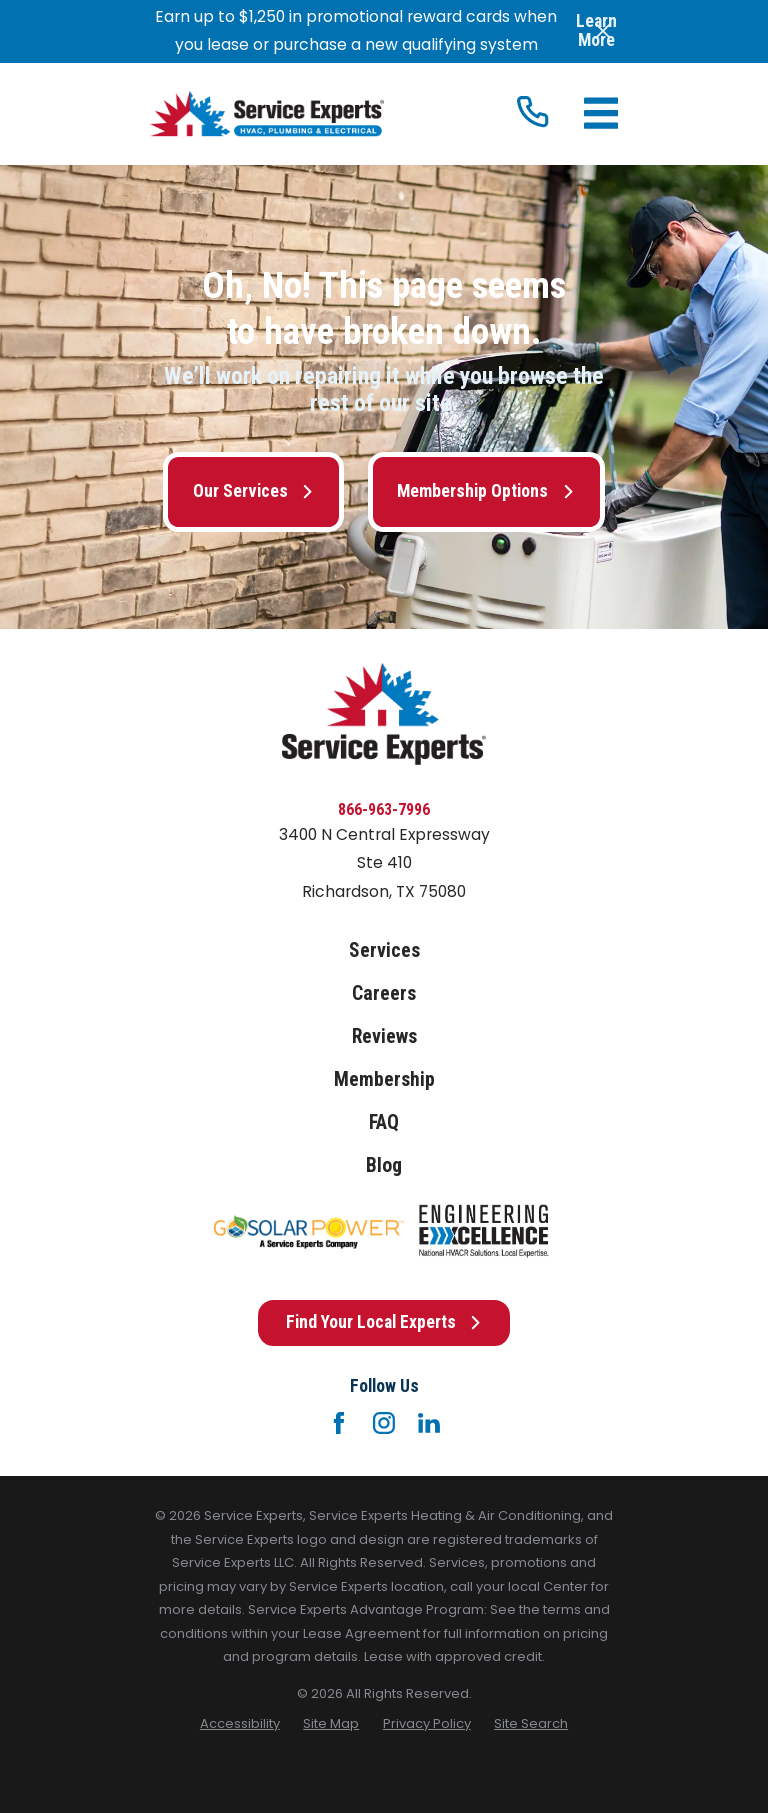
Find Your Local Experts (384, 1322)
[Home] (267, 114)
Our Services (253, 491)
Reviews (384, 1036)
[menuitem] (240, 1723)
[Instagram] (384, 1423)
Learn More (596, 31)
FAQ (384, 1122)
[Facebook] (339, 1423)
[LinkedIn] (429, 1423)
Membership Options (485, 491)
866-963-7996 (384, 809)
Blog (384, 1165)
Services (384, 950)
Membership (384, 1079)
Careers (384, 993)
